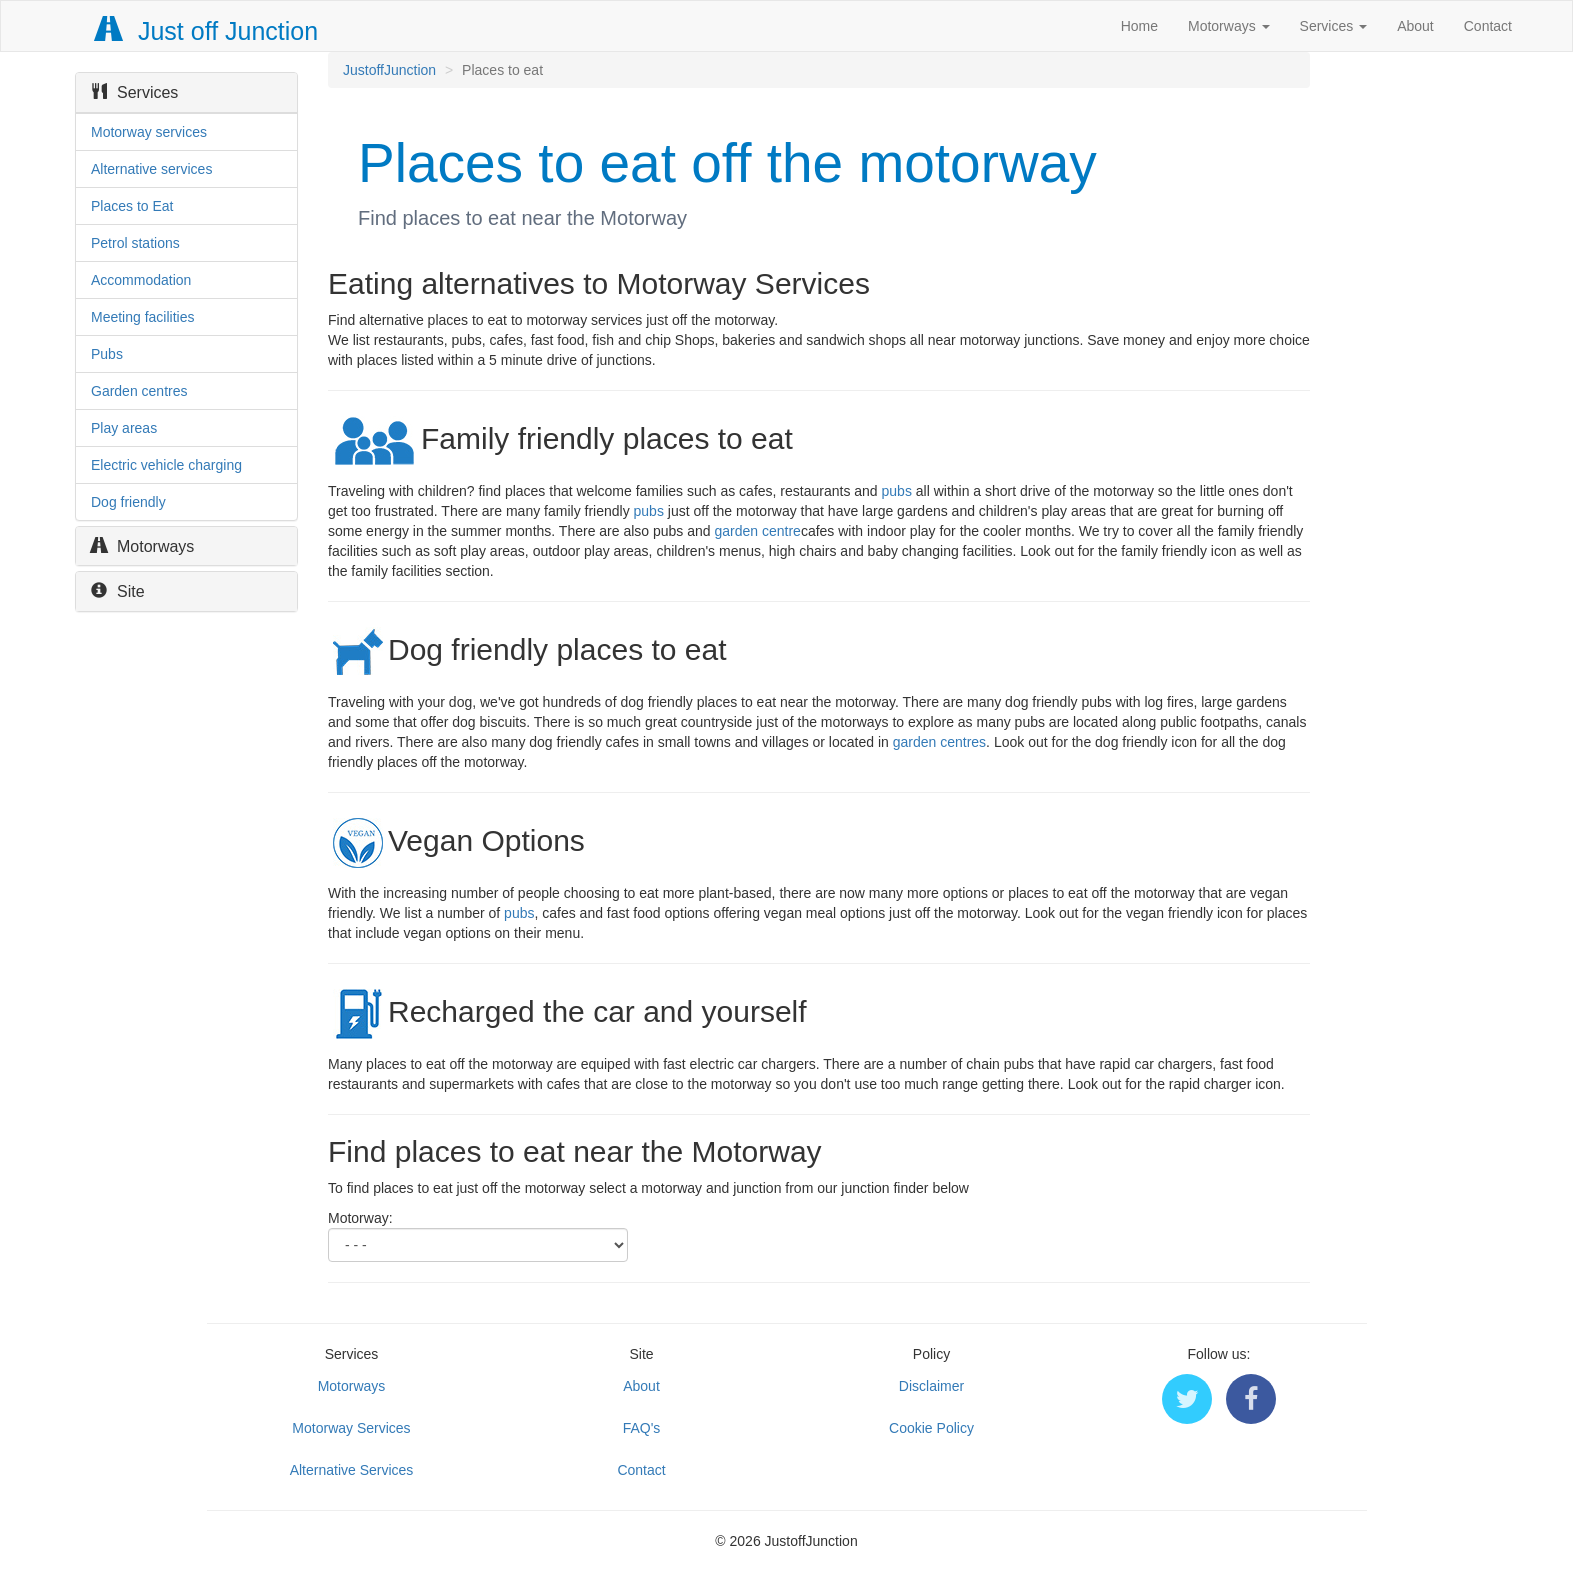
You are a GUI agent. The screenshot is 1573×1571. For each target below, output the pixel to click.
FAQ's (642, 1428)
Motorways (1229, 26)
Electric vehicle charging (166, 465)
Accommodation (141, 280)
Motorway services (149, 132)
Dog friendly (128, 502)
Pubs (107, 354)
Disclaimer (931, 1386)
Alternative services (151, 169)
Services (1334, 26)
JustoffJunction (389, 70)
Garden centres (139, 391)
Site (118, 591)
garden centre (758, 531)
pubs (897, 491)
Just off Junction (207, 31)
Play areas (124, 428)
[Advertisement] (1451, 352)
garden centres (939, 742)
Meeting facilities (143, 317)
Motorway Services (351, 1428)
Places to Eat (132, 206)
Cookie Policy (931, 1428)
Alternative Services (352, 1470)
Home (1139, 26)
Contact (1488, 26)
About (1415, 26)
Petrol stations (135, 243)
